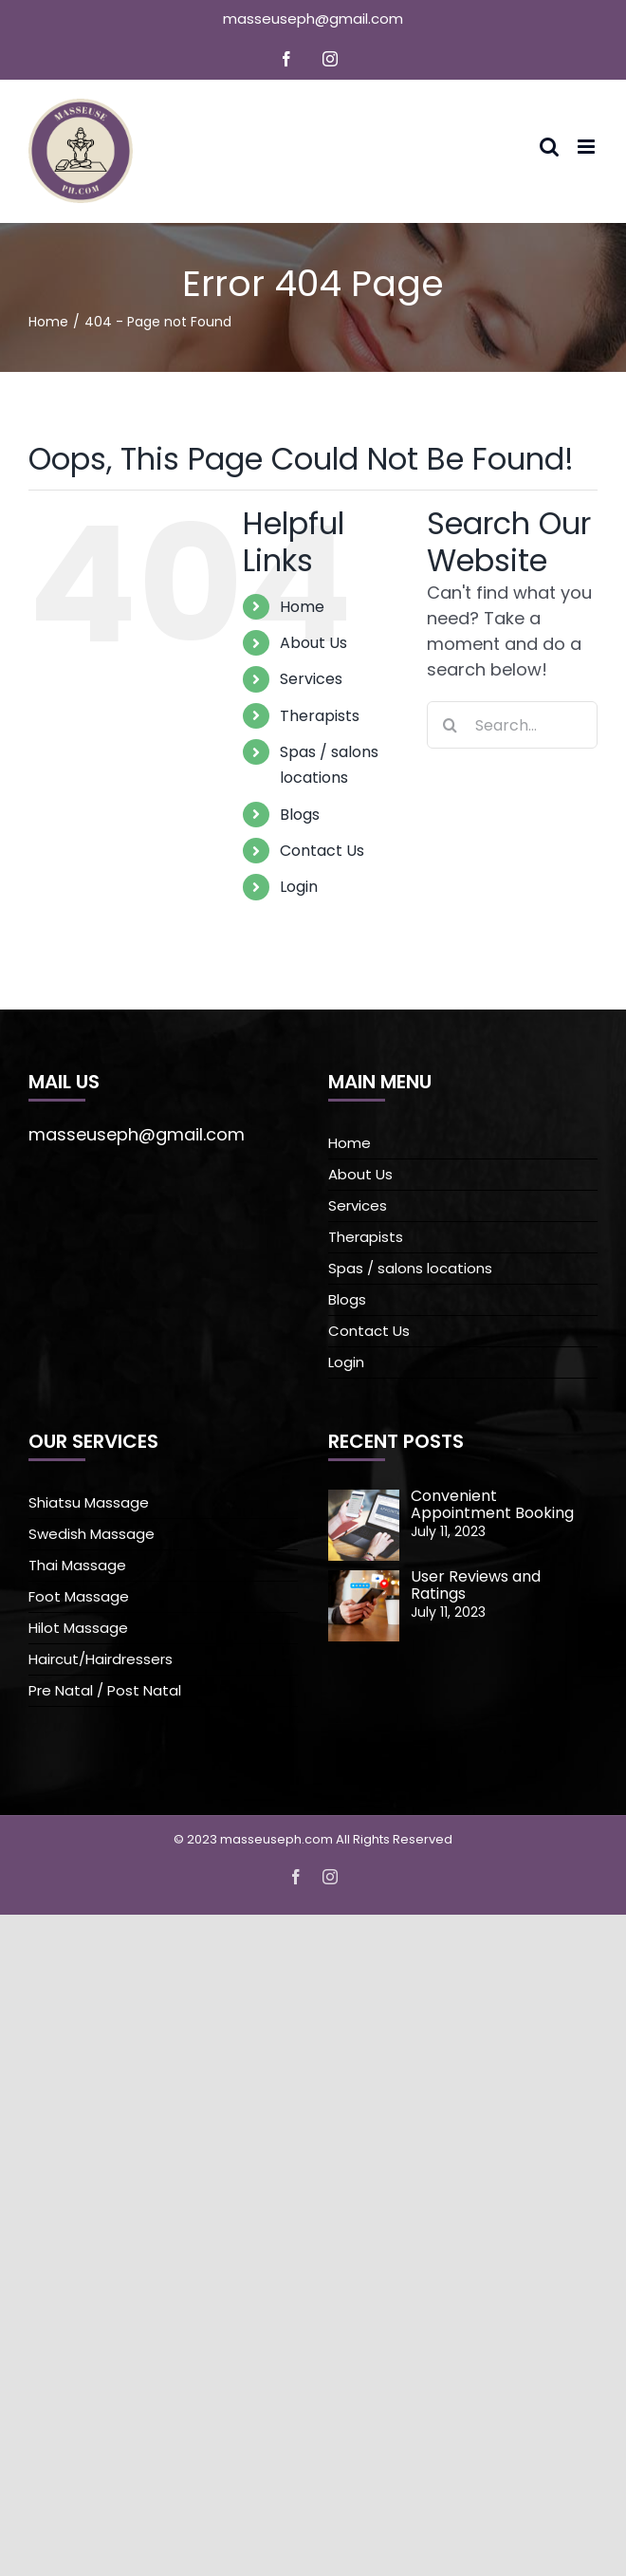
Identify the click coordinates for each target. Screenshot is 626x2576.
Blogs (300, 814)
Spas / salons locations (410, 1268)
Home (302, 607)
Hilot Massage (78, 1628)
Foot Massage (78, 1596)
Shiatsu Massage (88, 1502)
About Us (313, 643)
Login (299, 887)
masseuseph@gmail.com (313, 18)
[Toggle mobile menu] (588, 147)
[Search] (450, 725)
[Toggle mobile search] (549, 147)
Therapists (319, 716)
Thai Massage (77, 1565)
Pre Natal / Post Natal (104, 1690)
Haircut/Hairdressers (100, 1659)
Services (311, 679)
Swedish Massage (91, 1534)
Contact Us (322, 851)
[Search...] (512, 725)
